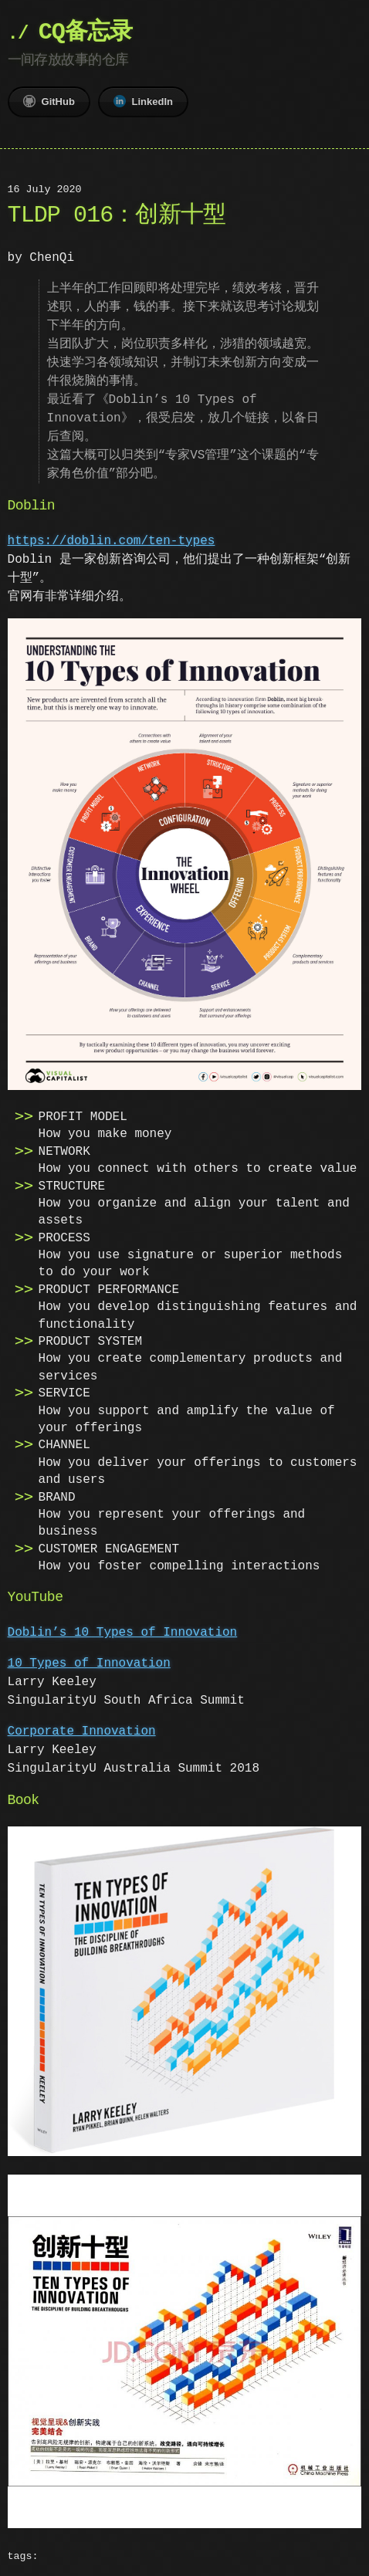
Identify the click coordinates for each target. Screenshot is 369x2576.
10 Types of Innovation (89, 1662)
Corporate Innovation (82, 1729)
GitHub (49, 101)
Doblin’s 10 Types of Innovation (123, 1631)
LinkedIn (143, 101)
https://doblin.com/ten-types (111, 541)
